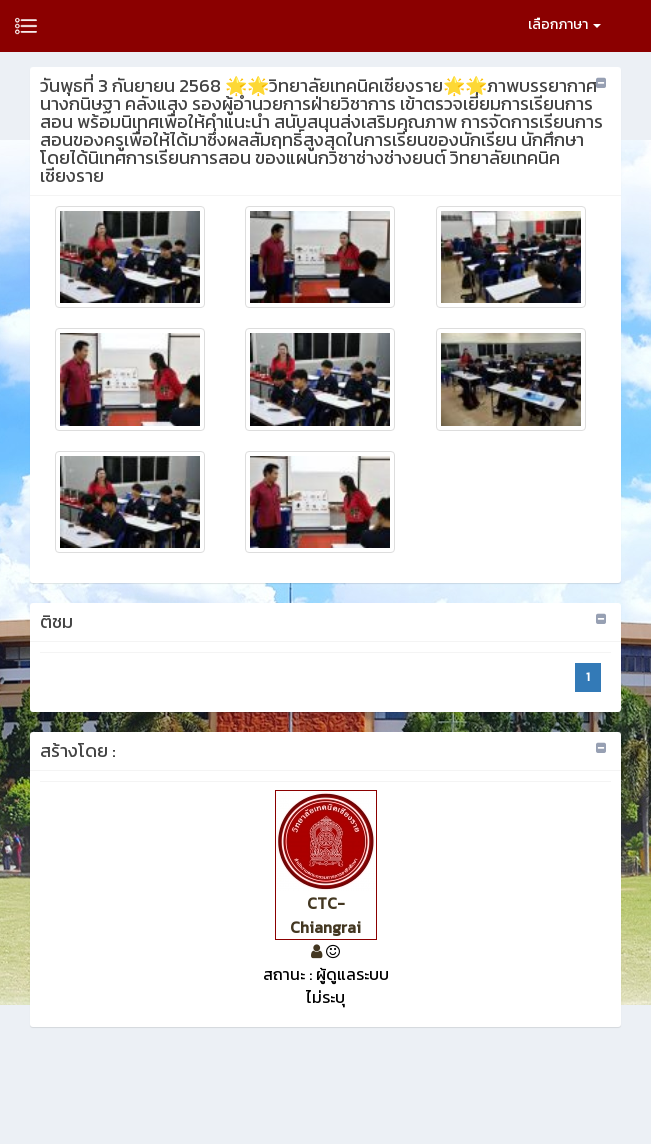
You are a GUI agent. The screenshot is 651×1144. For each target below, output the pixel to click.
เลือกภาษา (564, 24)
